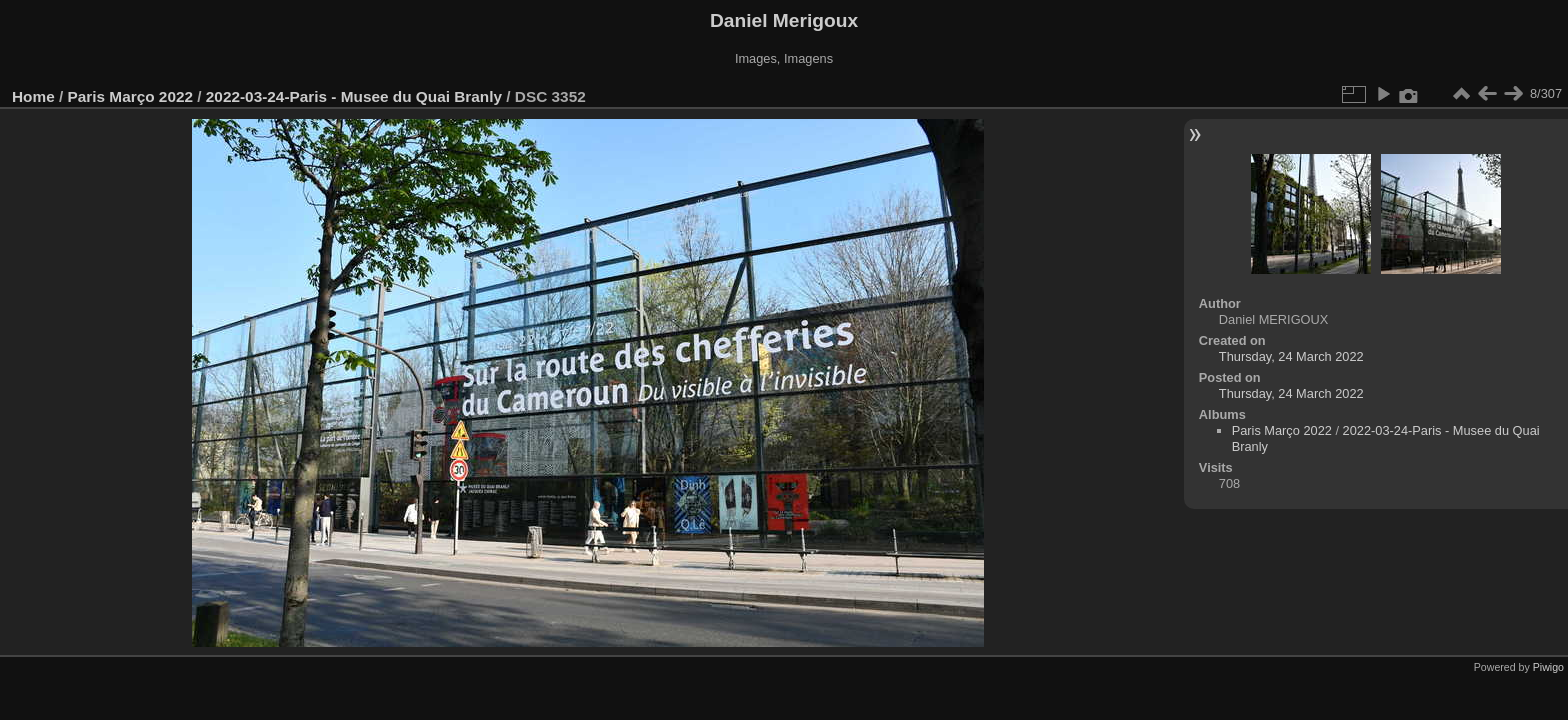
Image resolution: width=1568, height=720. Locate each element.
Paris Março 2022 (131, 96)
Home (33, 96)
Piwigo (1548, 667)
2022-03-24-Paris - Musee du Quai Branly (354, 96)
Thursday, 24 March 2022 (1291, 356)
